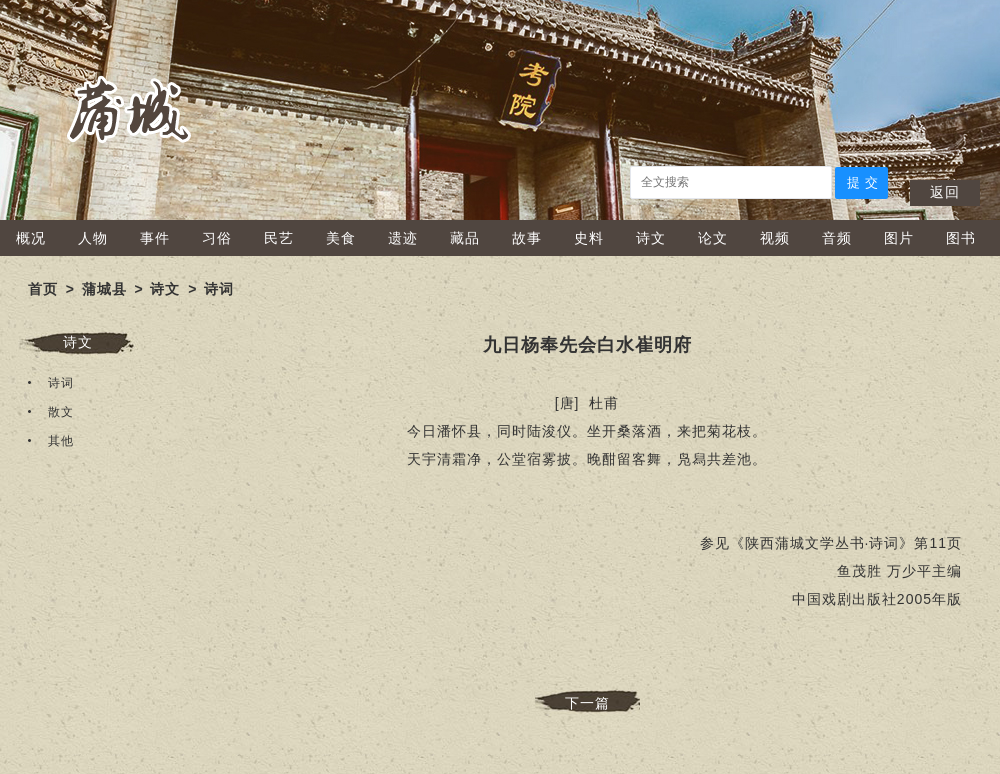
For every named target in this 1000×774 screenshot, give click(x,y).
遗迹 (403, 238)
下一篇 (587, 703)
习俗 (217, 238)
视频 (775, 238)
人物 (93, 238)
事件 (155, 238)
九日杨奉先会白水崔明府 (587, 345)
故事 (527, 238)
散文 (61, 412)
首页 (43, 289)
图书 (961, 238)
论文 (713, 238)
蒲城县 (104, 289)
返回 (945, 192)
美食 (341, 238)
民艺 (279, 238)
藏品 (465, 238)
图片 (899, 238)
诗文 (651, 238)
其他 (61, 441)
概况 (31, 238)
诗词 (219, 289)
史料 (589, 238)
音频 (837, 238)
